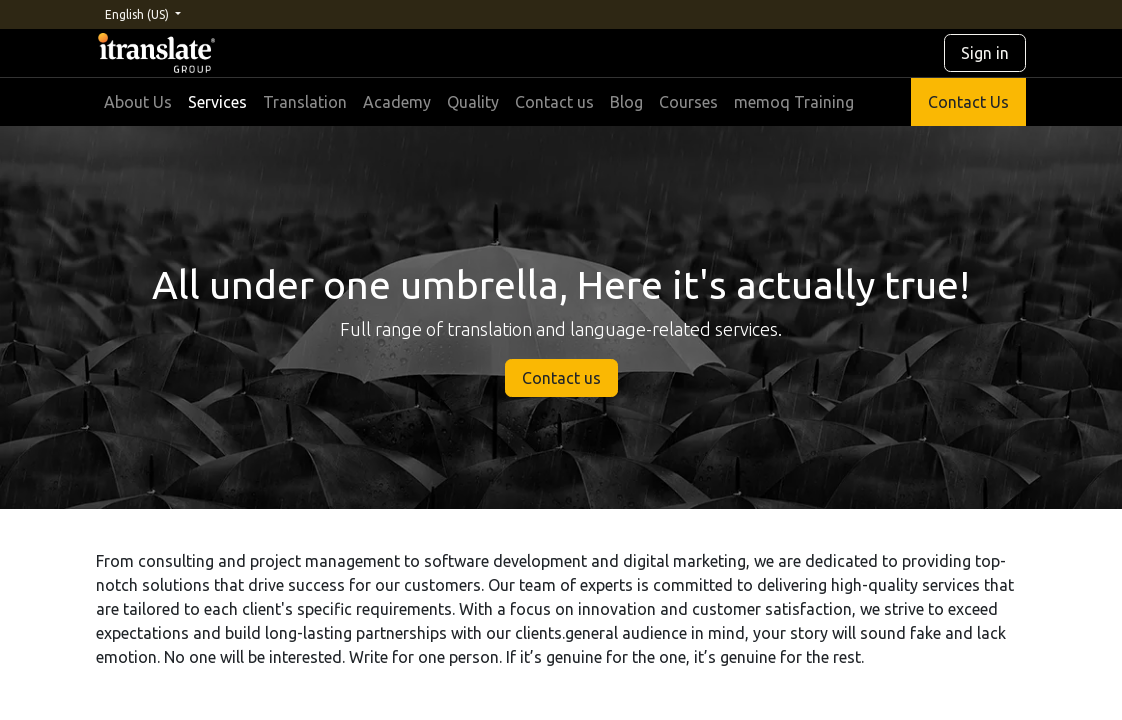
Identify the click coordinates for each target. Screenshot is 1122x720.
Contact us (561, 378)
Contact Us (968, 102)
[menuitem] (138, 102)
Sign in (985, 53)
